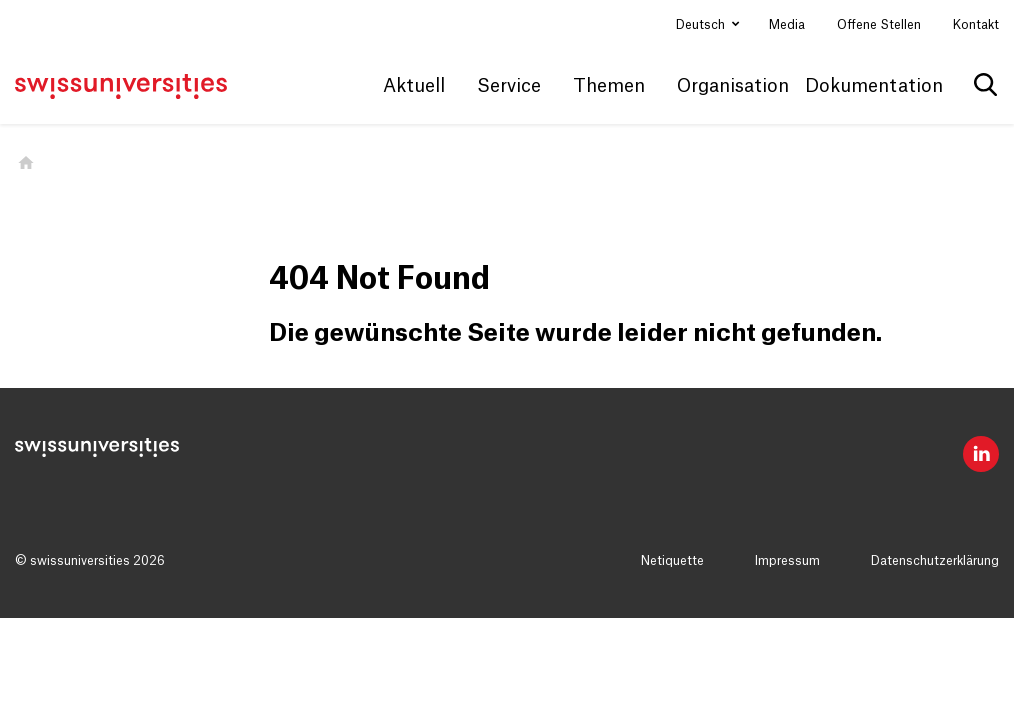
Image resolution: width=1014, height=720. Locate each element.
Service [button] (509, 86)
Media (787, 25)
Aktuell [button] (414, 86)
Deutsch (702, 25)
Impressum (787, 561)
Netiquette (672, 561)
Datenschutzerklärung (935, 561)
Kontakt (976, 25)
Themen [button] (609, 86)
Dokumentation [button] (874, 86)
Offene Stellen (879, 25)
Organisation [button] (733, 86)
